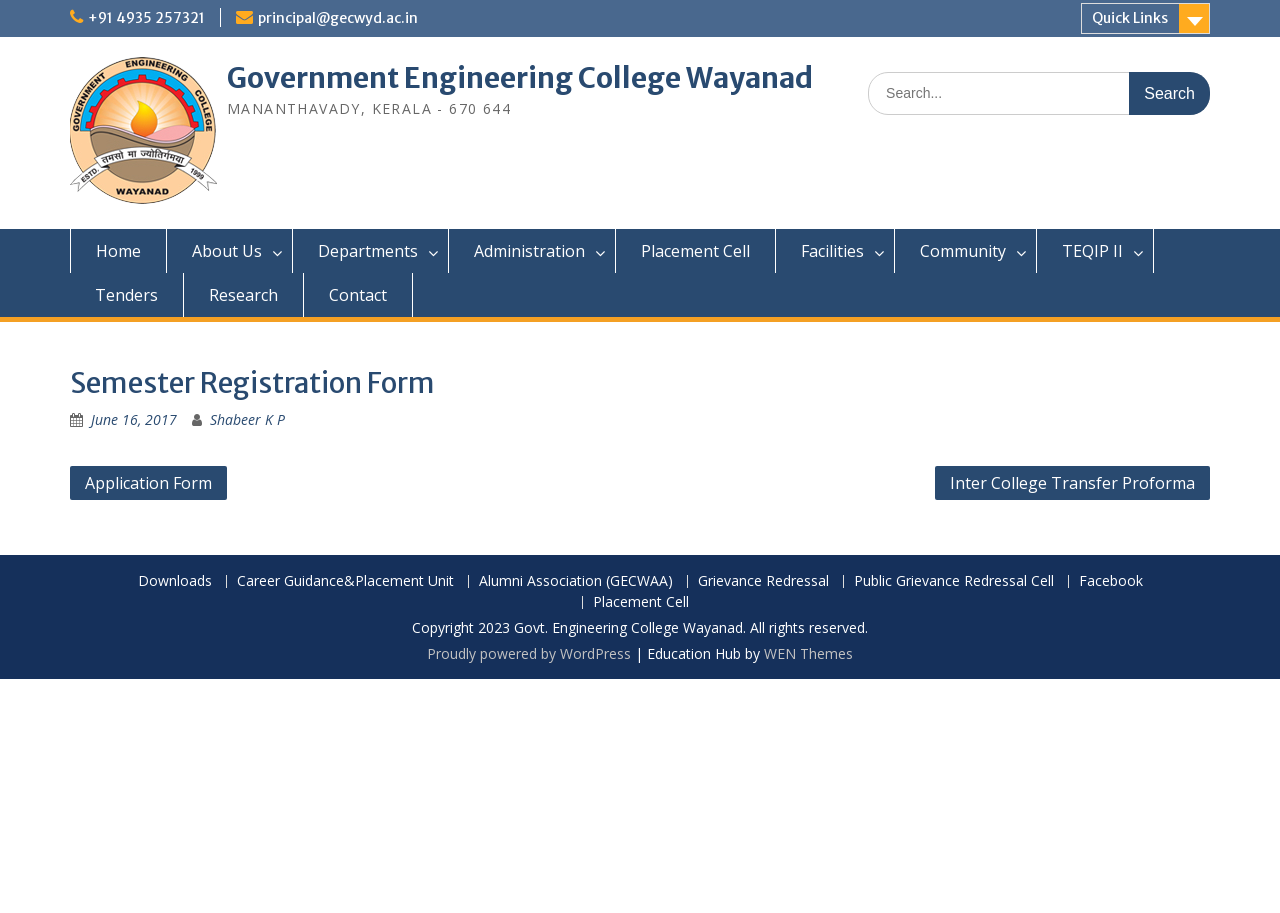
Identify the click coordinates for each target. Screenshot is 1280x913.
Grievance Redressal (763, 581)
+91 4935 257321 (146, 18)
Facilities (832, 251)
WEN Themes (808, 653)
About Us (227, 251)
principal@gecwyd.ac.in (338, 18)
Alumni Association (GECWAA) (576, 581)
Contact (358, 295)
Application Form (148, 483)
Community (963, 251)
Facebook (1111, 581)
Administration (529, 251)
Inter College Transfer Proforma (1072, 483)
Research (243, 295)
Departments (368, 251)
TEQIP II (1092, 251)
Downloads (175, 581)
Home (118, 251)
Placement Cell (695, 251)
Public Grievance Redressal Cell (954, 581)
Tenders (126, 295)
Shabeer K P (247, 419)
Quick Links (1130, 18)
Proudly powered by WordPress (529, 653)
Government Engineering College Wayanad (520, 78)
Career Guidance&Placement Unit (345, 581)
